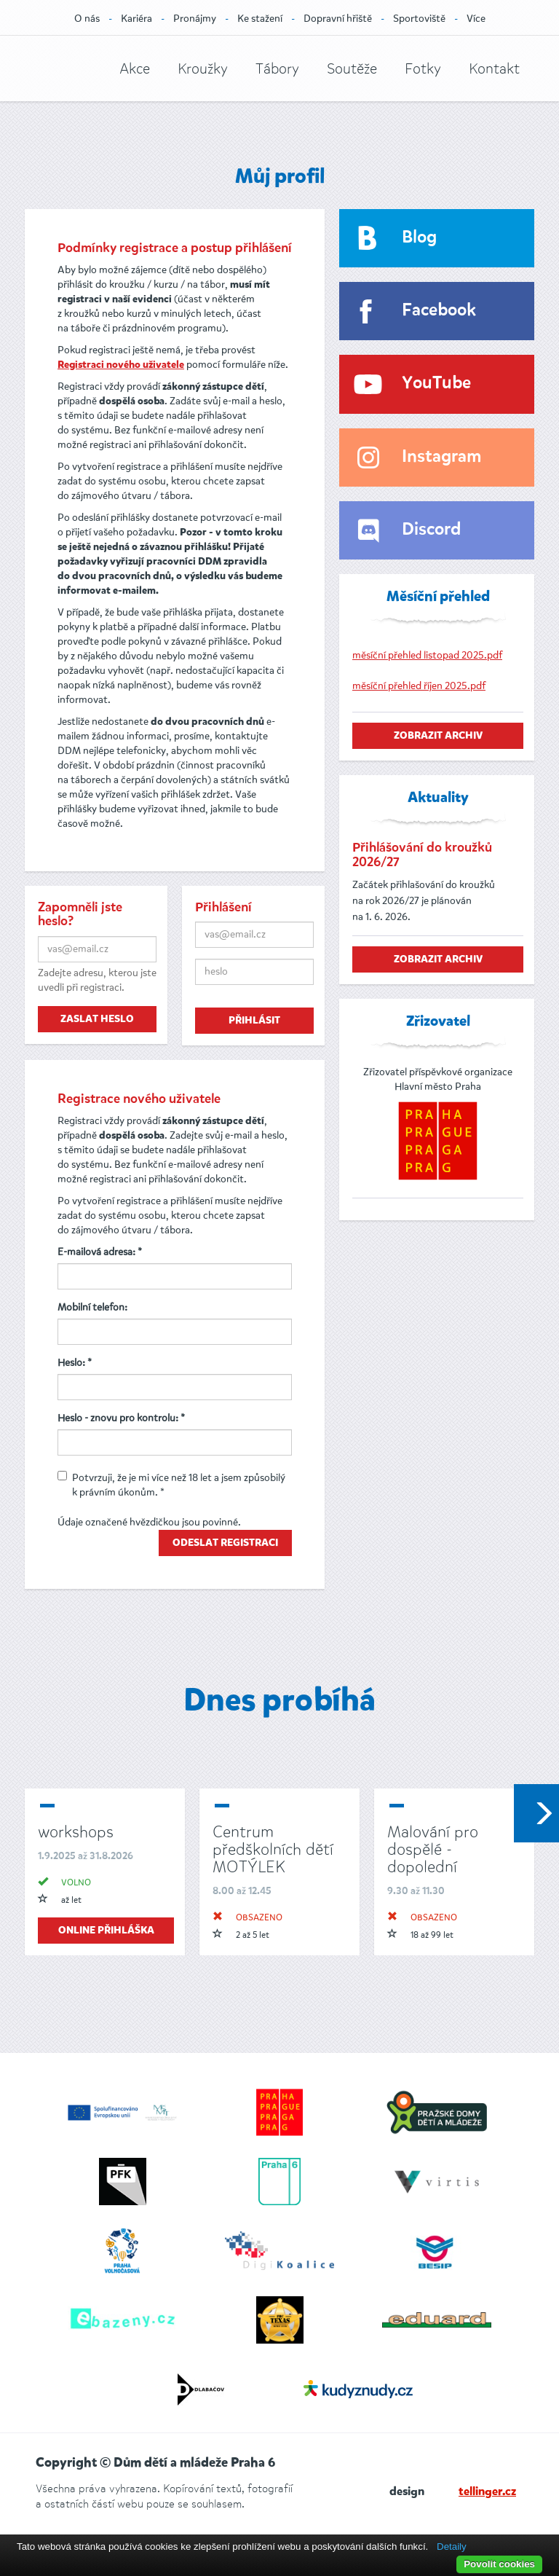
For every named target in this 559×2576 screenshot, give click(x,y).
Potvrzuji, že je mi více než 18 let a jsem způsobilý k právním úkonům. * (171, 1485)
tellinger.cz (487, 2492)
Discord (431, 530)
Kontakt (494, 69)
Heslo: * (75, 1363)
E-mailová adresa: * (100, 1252)
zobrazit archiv (438, 736)
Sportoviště (419, 18)
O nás (87, 18)
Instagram (441, 457)
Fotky (423, 69)
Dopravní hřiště (338, 18)
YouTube (436, 383)
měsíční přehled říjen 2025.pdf (418, 686)
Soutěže (352, 69)
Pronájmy (194, 18)
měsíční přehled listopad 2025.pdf (427, 655)
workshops (76, 1831)
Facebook (439, 310)
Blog (419, 237)
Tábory (277, 69)
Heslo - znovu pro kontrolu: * (121, 1418)
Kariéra (136, 18)
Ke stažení (259, 18)
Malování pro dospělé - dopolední (432, 1849)
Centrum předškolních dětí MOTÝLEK (273, 1849)
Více (476, 18)
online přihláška (106, 1930)
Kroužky (203, 69)
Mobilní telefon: (92, 1307)
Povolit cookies (499, 2564)
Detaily (452, 2546)
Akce (134, 69)
